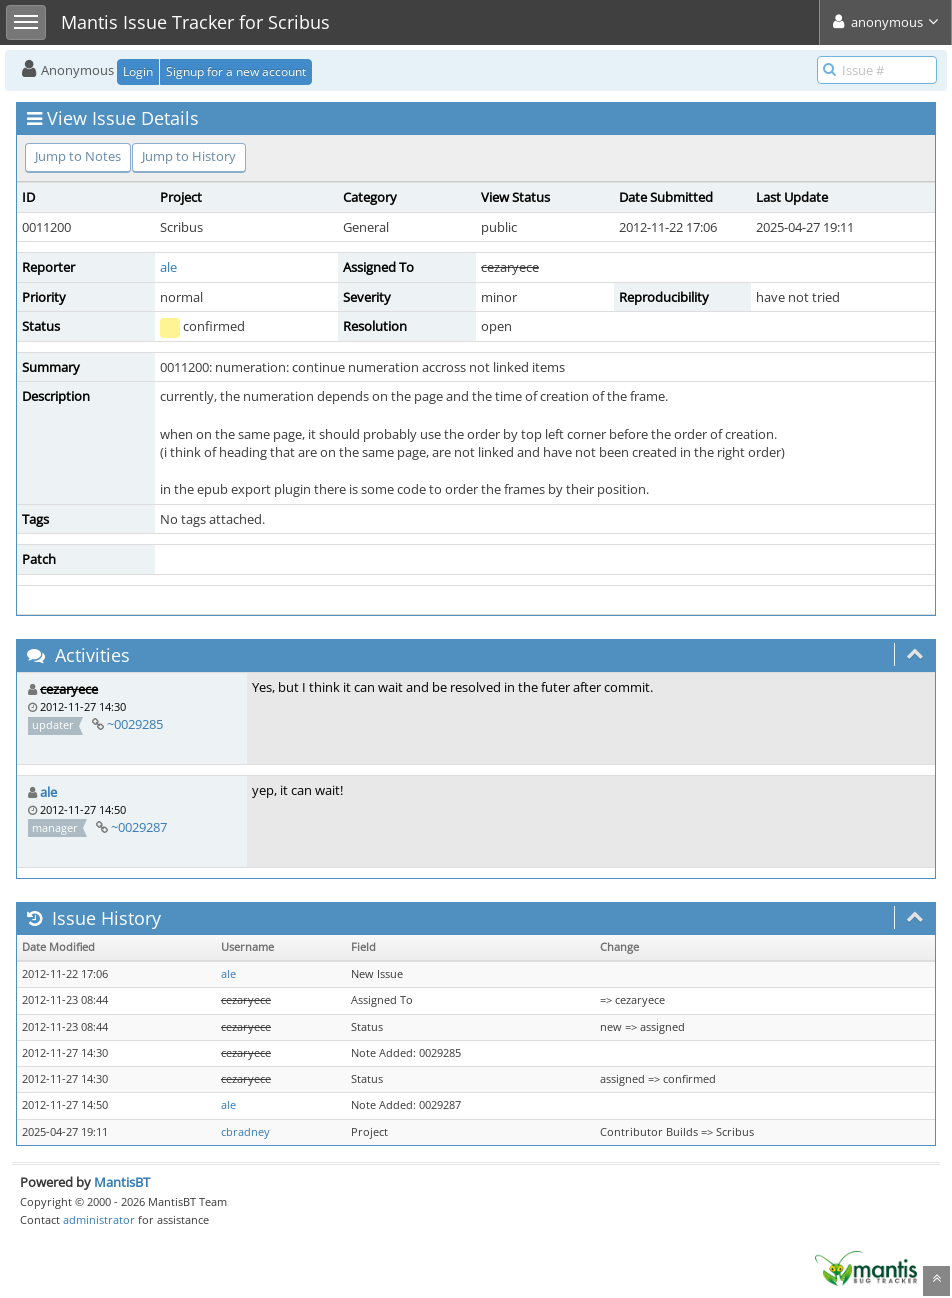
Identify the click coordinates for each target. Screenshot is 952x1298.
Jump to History (189, 156)
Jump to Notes (78, 156)
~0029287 (139, 827)
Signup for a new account (236, 71)
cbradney (245, 1132)
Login (138, 71)
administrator (99, 1219)
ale (168, 267)
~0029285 (135, 724)
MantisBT (122, 1182)
